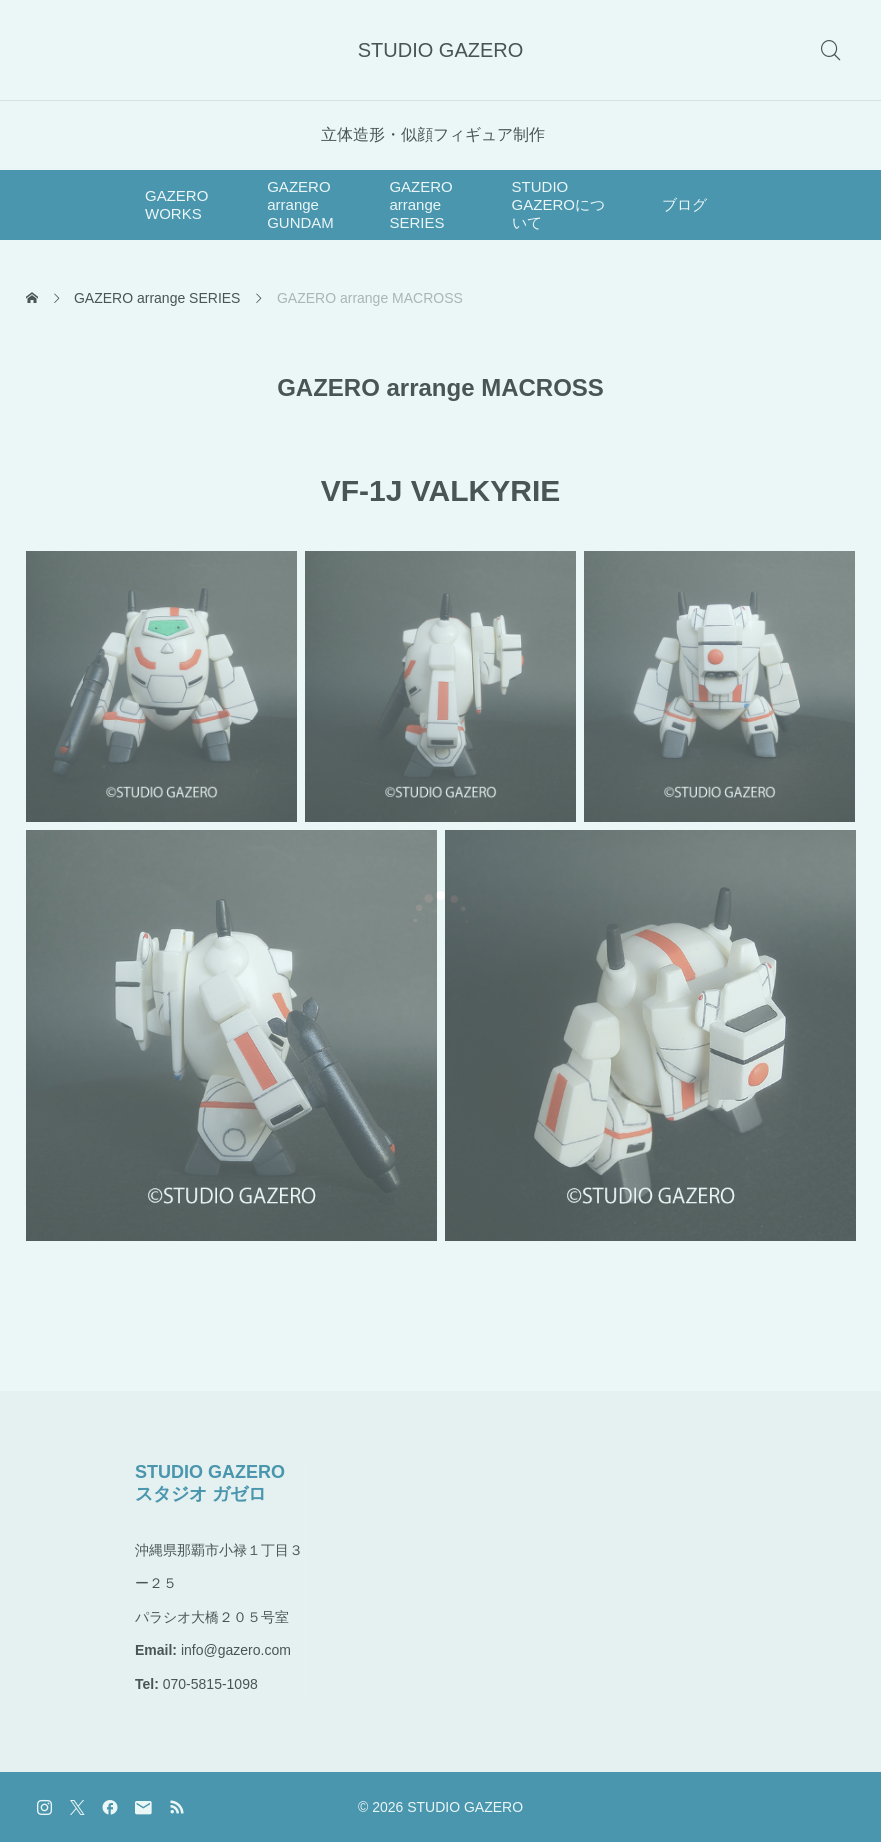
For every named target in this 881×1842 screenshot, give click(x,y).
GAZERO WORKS (176, 204)
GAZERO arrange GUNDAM (300, 204)
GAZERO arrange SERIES (420, 204)
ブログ (684, 204)
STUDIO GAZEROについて (558, 204)
